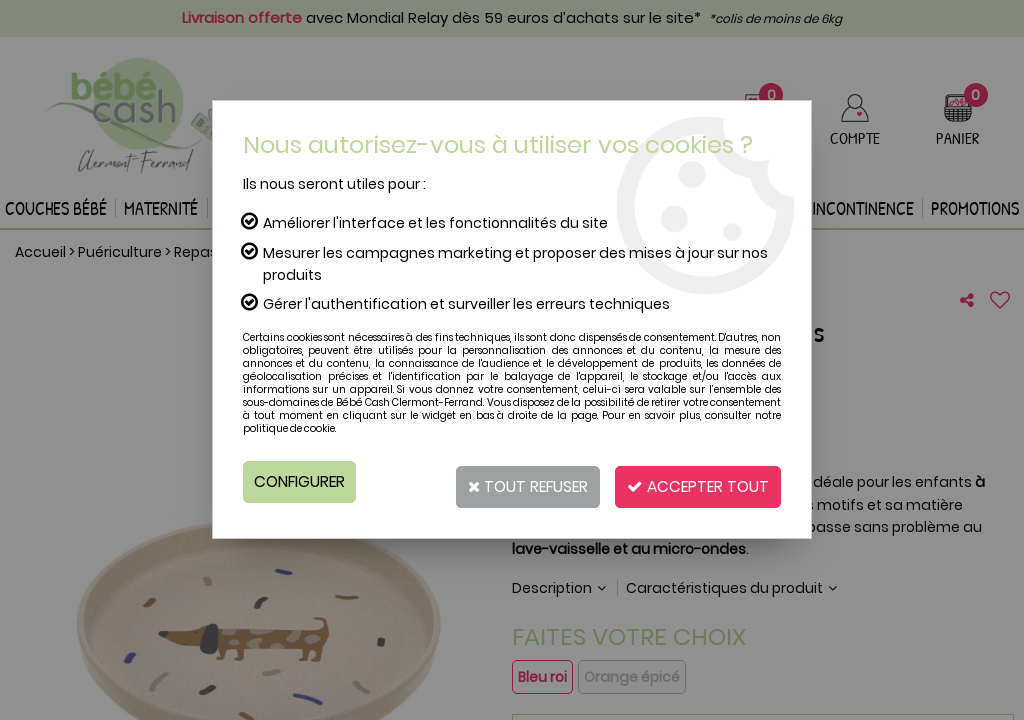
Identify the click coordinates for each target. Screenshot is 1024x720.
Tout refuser (509, 481)
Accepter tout (692, 481)
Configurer (301, 481)
